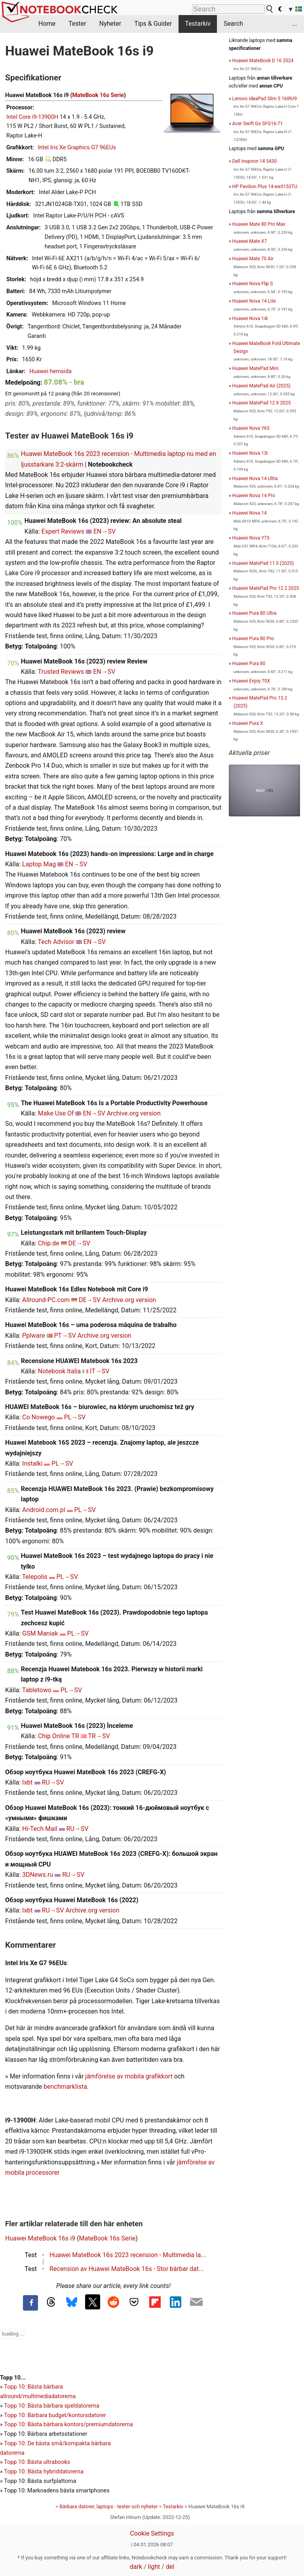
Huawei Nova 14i (250, 318)
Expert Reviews (63, 531)
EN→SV (104, 531)
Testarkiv (198, 23)
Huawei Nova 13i (250, 453)
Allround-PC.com (46, 1300)
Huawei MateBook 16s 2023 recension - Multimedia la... (127, 2255)
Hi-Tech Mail (39, 1828)
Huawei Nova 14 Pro (253, 495)
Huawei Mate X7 (249, 241)
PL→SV (75, 1417)
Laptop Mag (39, 864)
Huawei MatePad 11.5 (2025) (263, 563)
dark (136, 2566)
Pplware (33, 1335)
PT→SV (65, 1335)
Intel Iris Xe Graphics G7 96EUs (77, 147)
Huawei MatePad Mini (255, 368)
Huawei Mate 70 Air (253, 258)
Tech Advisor (56, 942)
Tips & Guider (153, 23)
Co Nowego (38, 1417)
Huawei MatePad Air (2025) (261, 386)
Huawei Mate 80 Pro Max (258, 224)
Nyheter (110, 23)
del (170, 2566)
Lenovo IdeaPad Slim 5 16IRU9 (264, 98)
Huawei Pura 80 (249, 663)
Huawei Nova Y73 (251, 538)
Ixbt (27, 1782)
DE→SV (79, 1243)
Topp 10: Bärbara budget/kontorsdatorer (55, 2415)
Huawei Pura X (247, 723)
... (294, 23)
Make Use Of (56, 1113)
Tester (77, 23)
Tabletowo (36, 1690)
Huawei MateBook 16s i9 (40, 2238)
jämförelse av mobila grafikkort (129, 2076)
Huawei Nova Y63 (251, 428)
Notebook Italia (59, 1371)
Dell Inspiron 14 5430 (254, 161)
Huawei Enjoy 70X (251, 681)
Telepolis (35, 1577)
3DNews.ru (37, 1874)
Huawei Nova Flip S (252, 283)
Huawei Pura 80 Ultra (254, 613)
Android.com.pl (43, 1510)
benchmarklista (65, 2086)
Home (46, 23)
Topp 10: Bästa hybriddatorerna (43, 2471)
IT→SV (99, 1371)
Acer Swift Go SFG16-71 (257, 123)
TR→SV (99, 1736)
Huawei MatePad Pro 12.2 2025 (265, 588)
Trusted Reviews (61, 671)
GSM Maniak (40, 1633)
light (154, 2566)
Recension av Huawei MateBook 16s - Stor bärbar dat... (126, 2269)
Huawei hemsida (50, 371)
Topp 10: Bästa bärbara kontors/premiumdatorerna (68, 2424)
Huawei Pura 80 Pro (253, 638)
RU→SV (53, 1782)
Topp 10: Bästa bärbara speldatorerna (51, 2405)
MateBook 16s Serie (98, 95)
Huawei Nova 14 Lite (254, 301)
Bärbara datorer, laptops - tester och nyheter (108, 2506)
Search (233, 23)
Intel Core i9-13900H (32, 117)
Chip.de (48, 1243)
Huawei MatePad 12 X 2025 (261, 403)
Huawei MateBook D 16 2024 (263, 60)
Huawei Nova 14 (249, 513)
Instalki (32, 1463)
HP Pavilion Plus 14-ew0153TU (264, 186)
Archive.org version (134, 1113)
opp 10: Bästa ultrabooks (38, 2462)
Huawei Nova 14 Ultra (255, 478)
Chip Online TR (58, 1736)
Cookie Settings (152, 2533)
